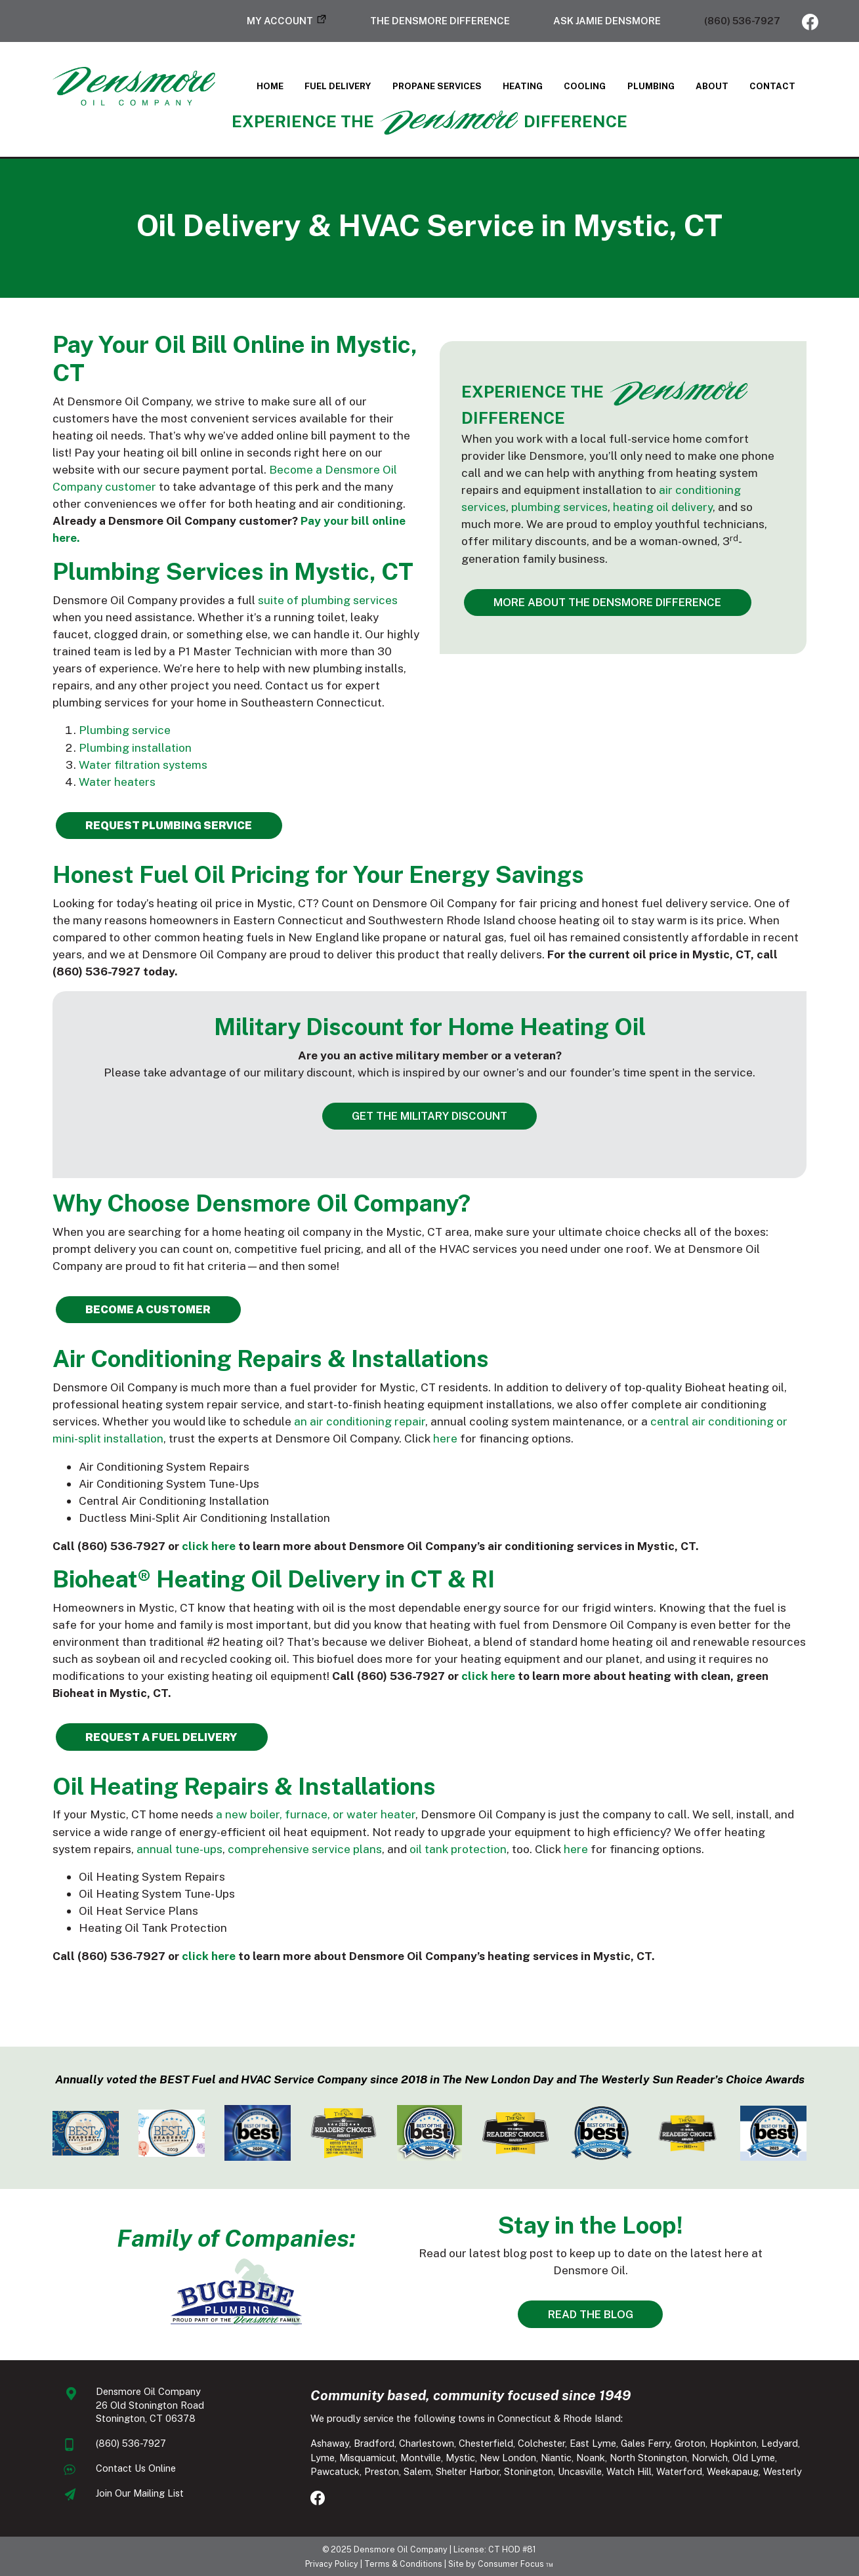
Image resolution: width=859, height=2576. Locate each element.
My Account (280, 20)
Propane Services (437, 86)
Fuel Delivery (337, 86)
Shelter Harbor (467, 2471)
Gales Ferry (645, 2443)
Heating (523, 86)
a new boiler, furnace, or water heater (315, 1814)
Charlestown (426, 2443)
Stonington (528, 2471)
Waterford (679, 2471)
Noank (590, 2457)
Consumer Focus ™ (515, 2564)
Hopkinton (733, 2443)
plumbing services (559, 507)
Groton (690, 2443)
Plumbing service (125, 730)
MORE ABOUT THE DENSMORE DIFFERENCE (607, 602)
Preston (381, 2471)
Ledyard (779, 2443)
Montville (420, 2457)
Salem (417, 2471)
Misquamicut (367, 2457)
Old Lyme (753, 2457)
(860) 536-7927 (742, 20)
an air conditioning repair (359, 1421)
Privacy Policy (331, 2564)
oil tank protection (458, 1849)
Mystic (460, 2457)
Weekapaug (733, 2471)
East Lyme (593, 2443)
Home (270, 86)
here (445, 1438)
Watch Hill (629, 2471)
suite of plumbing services (328, 600)
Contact (772, 86)
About (712, 86)
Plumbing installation (135, 747)
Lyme (322, 2457)
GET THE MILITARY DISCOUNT (429, 1115)
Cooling (585, 86)
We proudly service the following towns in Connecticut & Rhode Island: (466, 2418)
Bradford (374, 2443)
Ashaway (329, 2443)
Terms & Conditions (403, 2564)
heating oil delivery (663, 507)
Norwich (710, 2457)
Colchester (541, 2443)
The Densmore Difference (440, 20)
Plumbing (651, 86)
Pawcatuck (335, 2471)
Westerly (782, 2471)
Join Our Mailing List (140, 2493)
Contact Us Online (136, 2468)
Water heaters (117, 781)
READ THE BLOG (590, 2314)
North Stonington (648, 2457)
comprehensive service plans (305, 1849)
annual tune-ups (179, 1849)
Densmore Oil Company (401, 2549)
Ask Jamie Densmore (607, 20)
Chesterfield (486, 2443)
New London (508, 2457)
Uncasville (580, 2471)
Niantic (556, 2457)
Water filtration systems (143, 764)
